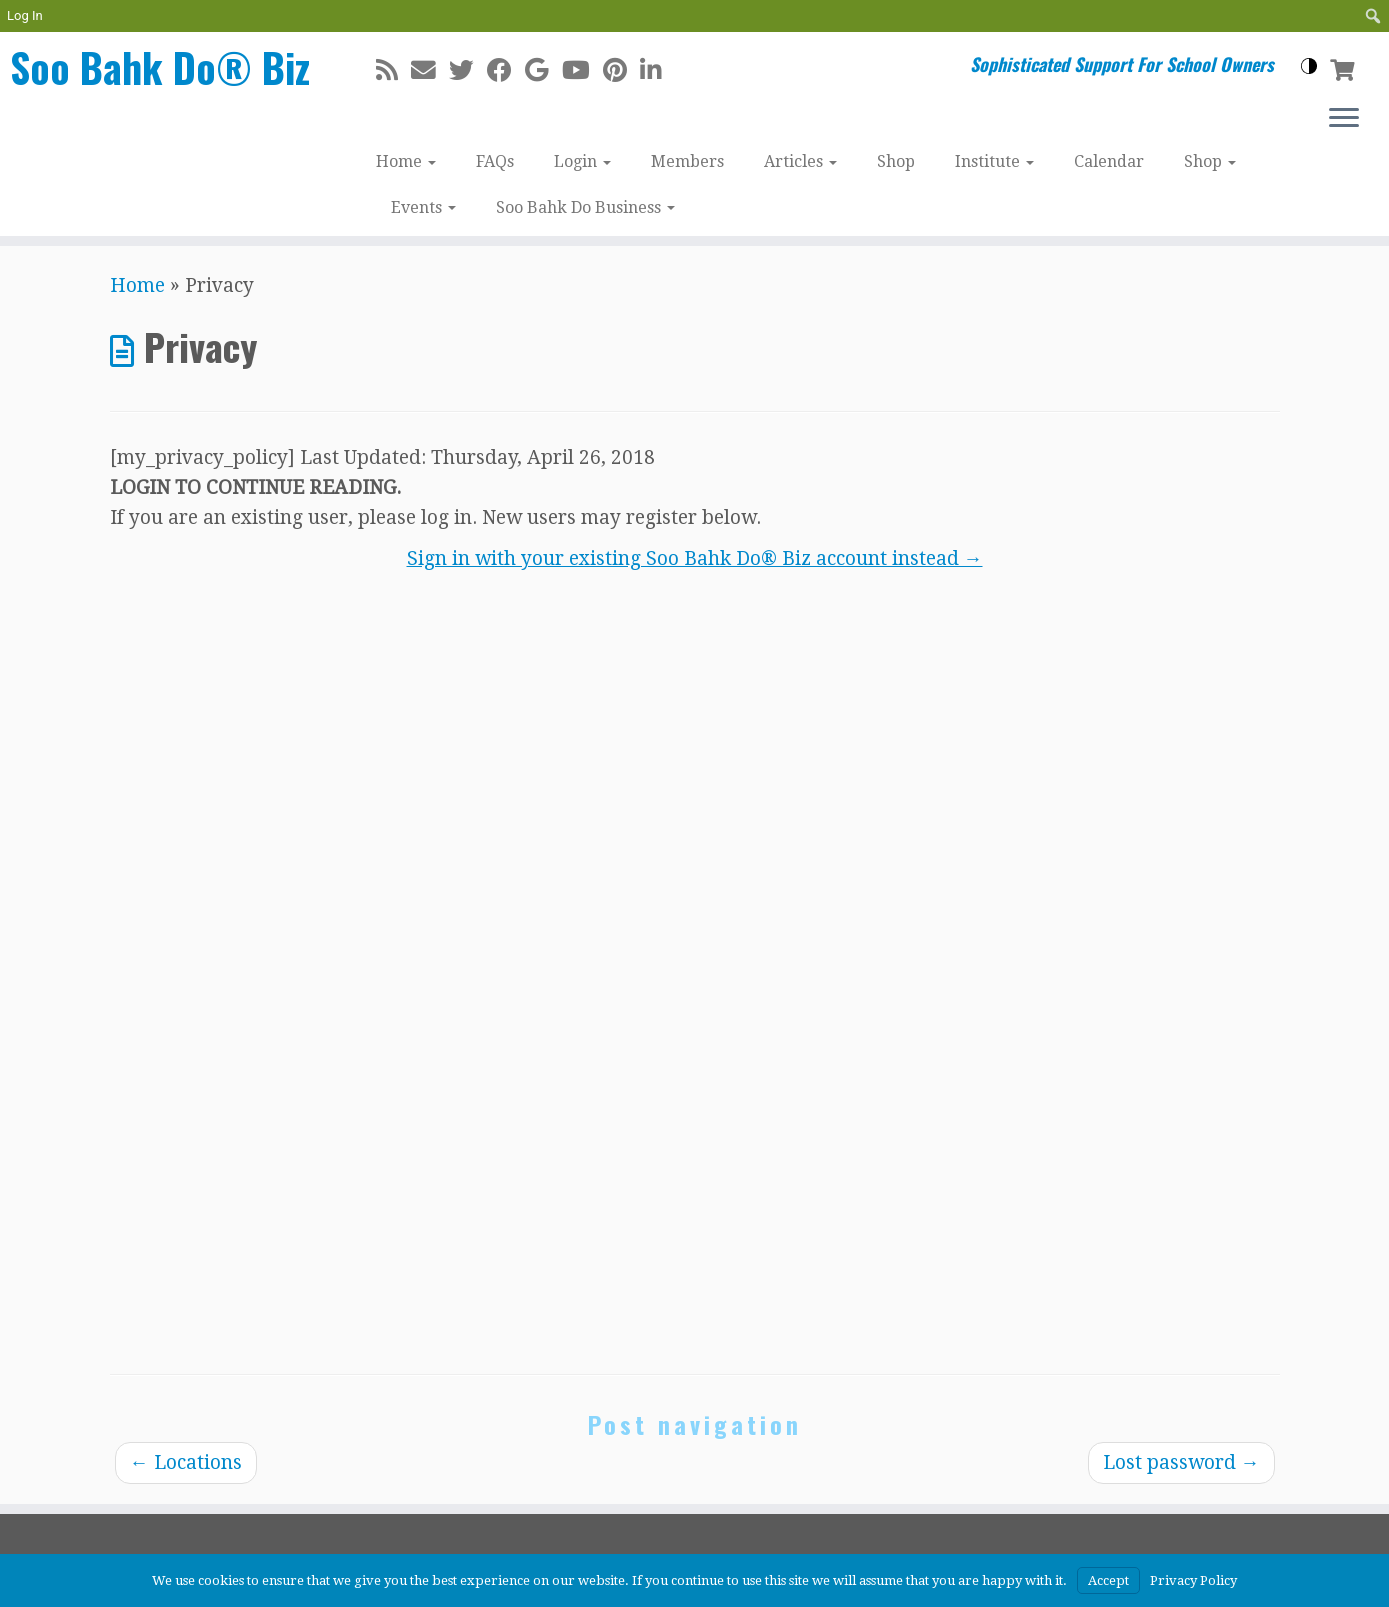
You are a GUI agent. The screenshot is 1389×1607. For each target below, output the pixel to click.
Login (582, 161)
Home (406, 161)
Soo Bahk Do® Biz (160, 67)
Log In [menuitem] (25, 15)
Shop (896, 161)
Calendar (1109, 161)
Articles (800, 161)
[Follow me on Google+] (543, 70)
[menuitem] (1373, 16)
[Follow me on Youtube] (582, 70)
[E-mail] (430, 70)
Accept (1108, 1580)
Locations (186, 1462)
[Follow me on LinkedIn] (657, 70)
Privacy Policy (1193, 1580)
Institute (994, 161)
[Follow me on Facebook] (506, 70)
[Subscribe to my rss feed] (393, 70)
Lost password (1181, 1462)
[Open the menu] (1344, 119)
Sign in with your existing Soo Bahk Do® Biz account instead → (695, 558)
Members (687, 161)
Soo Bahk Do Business (585, 207)
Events (423, 207)
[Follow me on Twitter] (468, 70)
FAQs (495, 161)
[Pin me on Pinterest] (621, 70)
